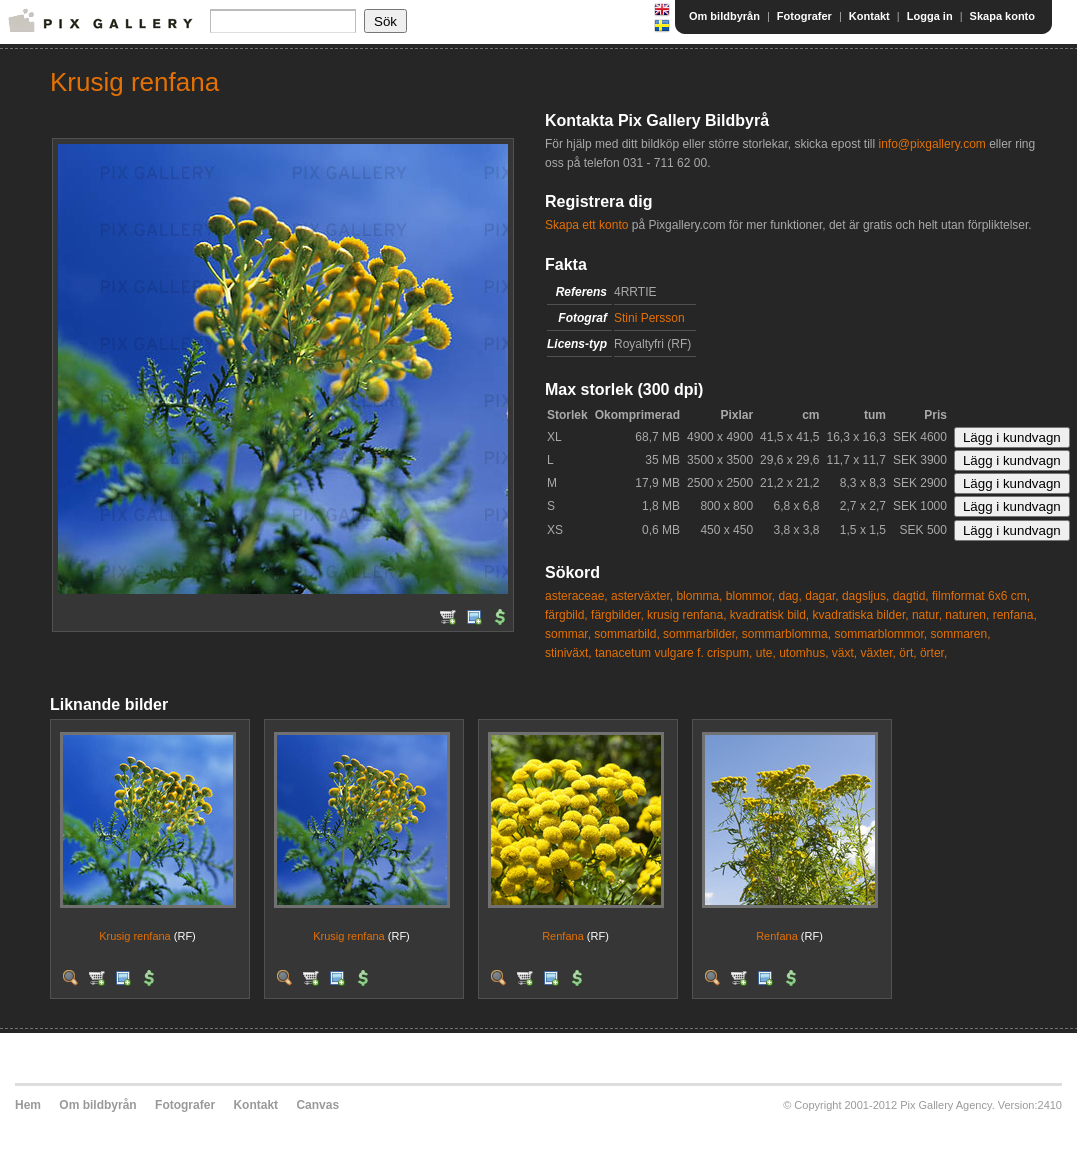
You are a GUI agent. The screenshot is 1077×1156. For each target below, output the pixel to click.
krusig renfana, (686, 615)
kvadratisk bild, (769, 615)
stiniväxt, (568, 653)
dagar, (821, 596)
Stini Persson (649, 318)
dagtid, (911, 596)
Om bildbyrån (724, 16)
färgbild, (566, 615)
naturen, (967, 615)
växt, (844, 653)
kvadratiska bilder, (861, 615)
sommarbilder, (700, 634)
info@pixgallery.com (931, 144)
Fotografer (804, 16)
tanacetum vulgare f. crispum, (673, 653)
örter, (933, 653)
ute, (766, 653)
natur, (927, 615)
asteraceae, (576, 596)
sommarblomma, (786, 634)
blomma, (699, 596)
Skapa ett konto (586, 225)
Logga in (930, 16)
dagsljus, (865, 596)
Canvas (317, 1105)
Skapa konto (1002, 16)
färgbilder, (617, 615)
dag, (790, 596)
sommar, (568, 634)
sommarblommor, (880, 634)
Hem (28, 1105)
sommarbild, (626, 634)
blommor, (750, 596)
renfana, (1015, 615)
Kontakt (869, 16)
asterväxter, (642, 596)
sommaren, (961, 634)
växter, (878, 653)
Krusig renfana (135, 936)
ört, (907, 653)
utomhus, (803, 653)
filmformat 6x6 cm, (981, 596)
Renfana (563, 936)
